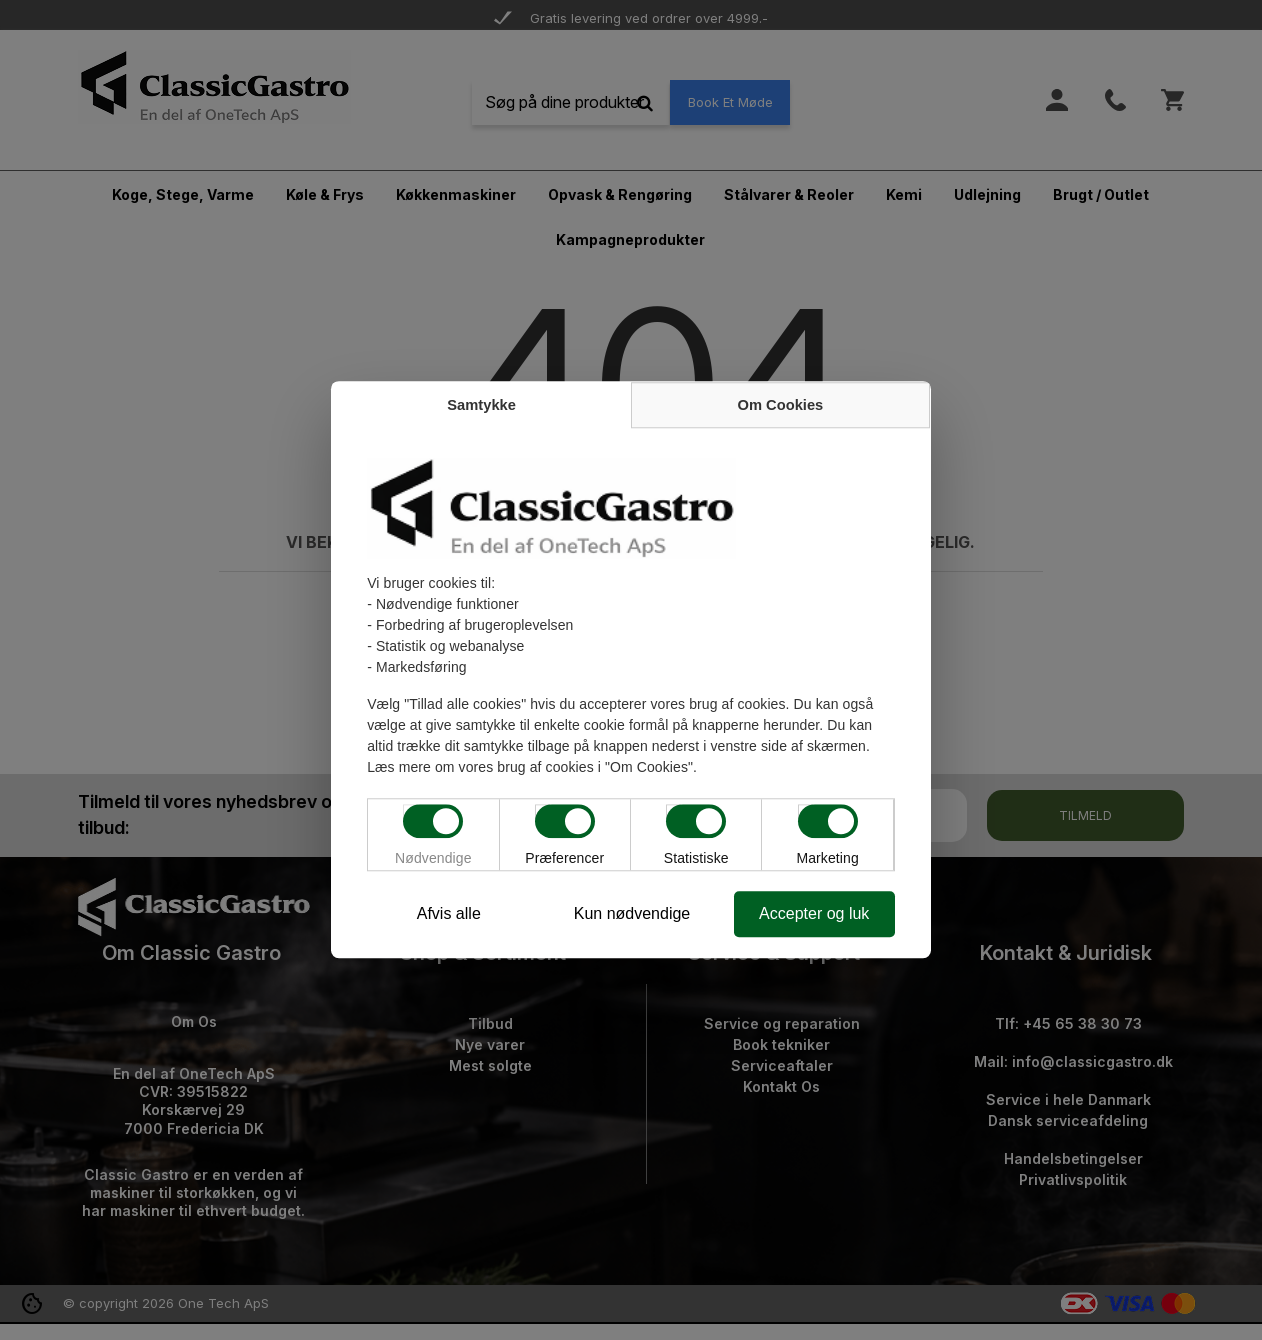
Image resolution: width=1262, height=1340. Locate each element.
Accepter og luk (815, 914)
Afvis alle (448, 914)
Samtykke (481, 405)
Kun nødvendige (632, 914)
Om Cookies (781, 405)
